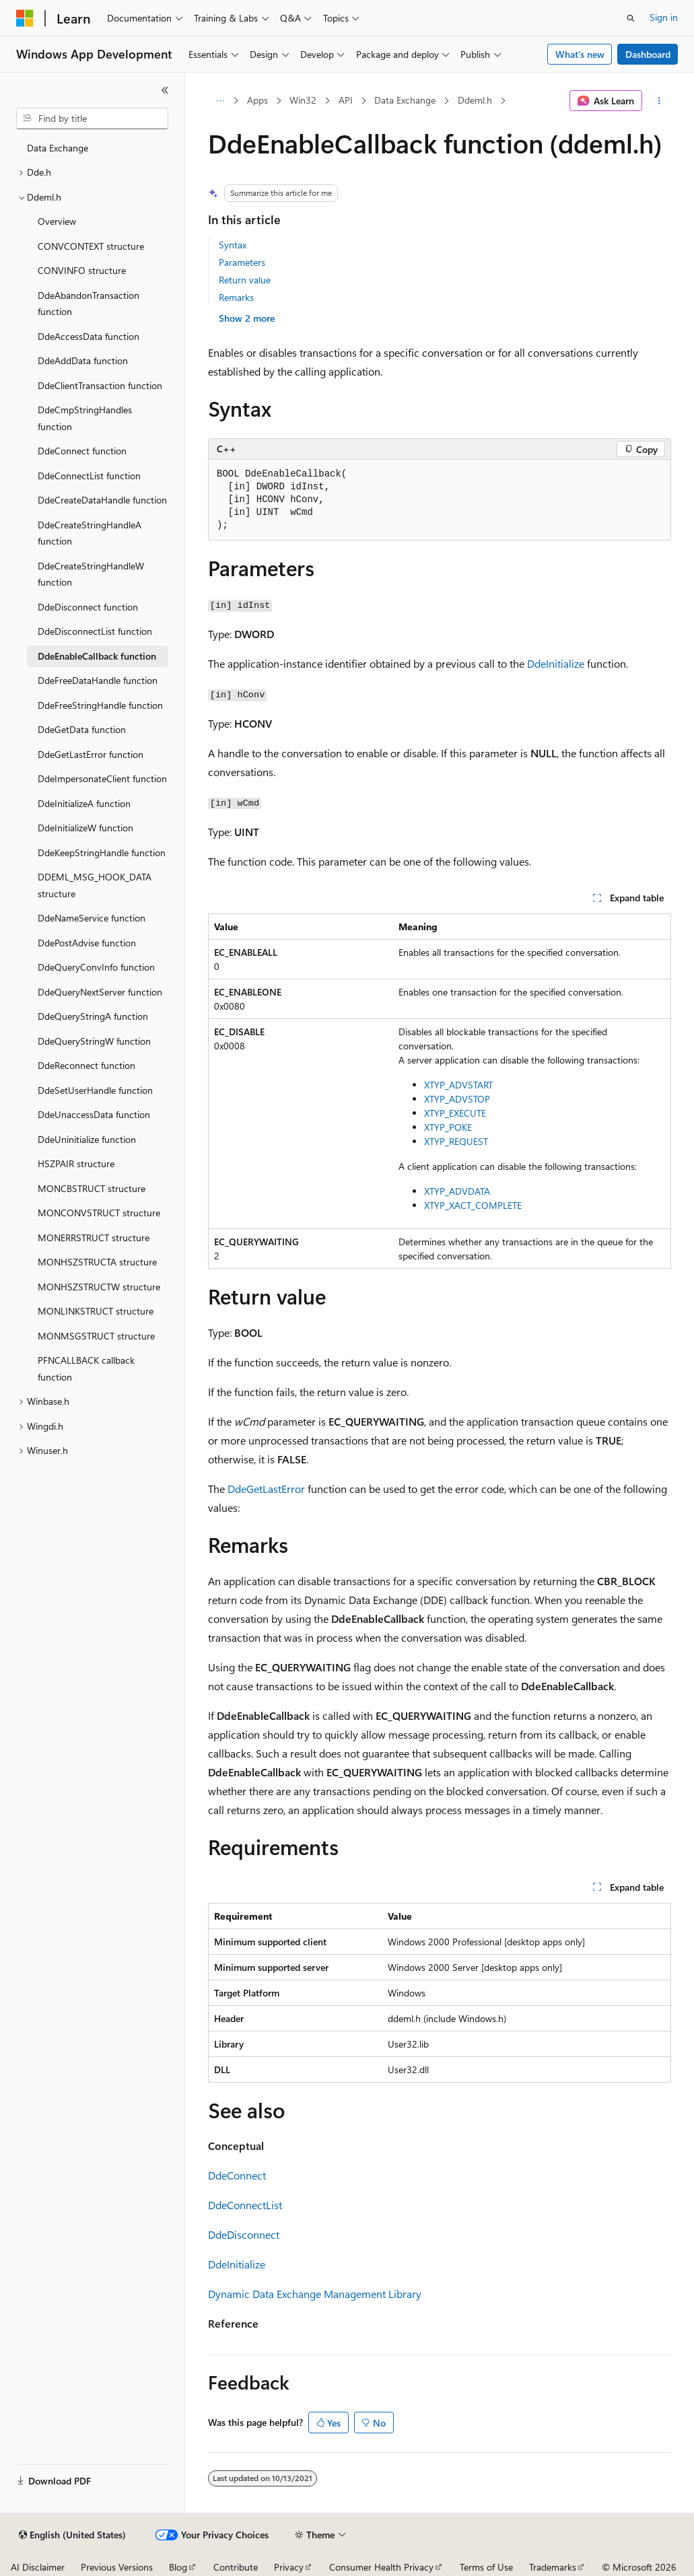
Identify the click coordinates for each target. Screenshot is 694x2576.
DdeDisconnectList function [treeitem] (95, 631)
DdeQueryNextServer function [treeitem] (100, 991)
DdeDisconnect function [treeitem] (88, 606)
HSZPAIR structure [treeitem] (76, 1163)
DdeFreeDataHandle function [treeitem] (98, 680)
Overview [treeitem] (57, 221)
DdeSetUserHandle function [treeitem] (95, 1090)
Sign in (664, 17)
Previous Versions (117, 2567)
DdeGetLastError (266, 1489)
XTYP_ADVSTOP (457, 1098)
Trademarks (552, 2567)
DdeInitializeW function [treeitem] (85, 827)
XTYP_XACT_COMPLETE (473, 1205)
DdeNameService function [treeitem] (91, 917)
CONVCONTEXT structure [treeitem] (91, 246)
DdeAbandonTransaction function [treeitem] (88, 303)
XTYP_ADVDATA (457, 1191)
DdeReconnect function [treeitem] (86, 1065)
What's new (579, 54)
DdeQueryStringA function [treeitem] (93, 1016)
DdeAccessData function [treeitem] (88, 336)
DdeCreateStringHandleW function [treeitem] (91, 574)
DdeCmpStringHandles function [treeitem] (85, 418)
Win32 (302, 100)
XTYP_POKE (448, 1127)
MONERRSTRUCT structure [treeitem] (93, 1237)
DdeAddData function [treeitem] (83, 360)
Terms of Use (486, 2567)
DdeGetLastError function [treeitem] (90, 754)
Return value (245, 279)
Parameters (242, 262)
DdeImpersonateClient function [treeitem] (102, 778)
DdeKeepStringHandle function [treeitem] (102, 852)
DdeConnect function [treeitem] (82, 450)
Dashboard (647, 54)
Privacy (289, 2567)
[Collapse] (165, 90)
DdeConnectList (245, 2205)
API (346, 100)
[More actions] (659, 101)
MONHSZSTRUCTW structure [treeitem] (99, 1286)
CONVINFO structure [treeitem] (82, 270)
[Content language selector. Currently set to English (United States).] (72, 2535)
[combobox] (92, 118)
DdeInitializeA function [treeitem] (84, 803)
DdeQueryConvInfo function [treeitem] (96, 967)
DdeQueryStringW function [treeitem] (94, 1041)
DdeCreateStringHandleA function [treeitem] (89, 533)
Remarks (236, 297)
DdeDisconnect (243, 2234)
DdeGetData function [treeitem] (82, 729)
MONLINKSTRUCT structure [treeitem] (95, 1310)
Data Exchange (405, 100)
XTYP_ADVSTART (458, 1084)
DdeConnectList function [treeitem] (89, 475)
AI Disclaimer (38, 2567)
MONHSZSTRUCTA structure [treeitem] (97, 1261)
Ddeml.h (475, 100)
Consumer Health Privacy (381, 2567)
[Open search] (630, 18)
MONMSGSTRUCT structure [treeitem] (96, 1335)
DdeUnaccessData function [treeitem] (94, 1114)
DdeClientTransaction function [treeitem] (100, 385)
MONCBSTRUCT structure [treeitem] (91, 1188)
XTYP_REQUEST (456, 1141)
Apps (257, 100)
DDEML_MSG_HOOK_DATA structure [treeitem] (94, 885)
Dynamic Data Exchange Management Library (314, 2294)
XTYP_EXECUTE (455, 1113)
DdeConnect (237, 2175)
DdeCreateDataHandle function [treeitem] (102, 499)
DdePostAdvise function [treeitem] (87, 942)
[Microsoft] (25, 18)
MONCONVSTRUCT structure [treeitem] (99, 1212)
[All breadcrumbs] (220, 101)
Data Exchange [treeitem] (57, 147)
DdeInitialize (555, 663)
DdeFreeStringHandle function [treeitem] (100, 705)
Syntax (232, 244)
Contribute (235, 2567)
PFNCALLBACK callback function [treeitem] (86, 1368)
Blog (178, 2567)
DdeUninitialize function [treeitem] (87, 1139)
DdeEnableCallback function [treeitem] (97, 656)
